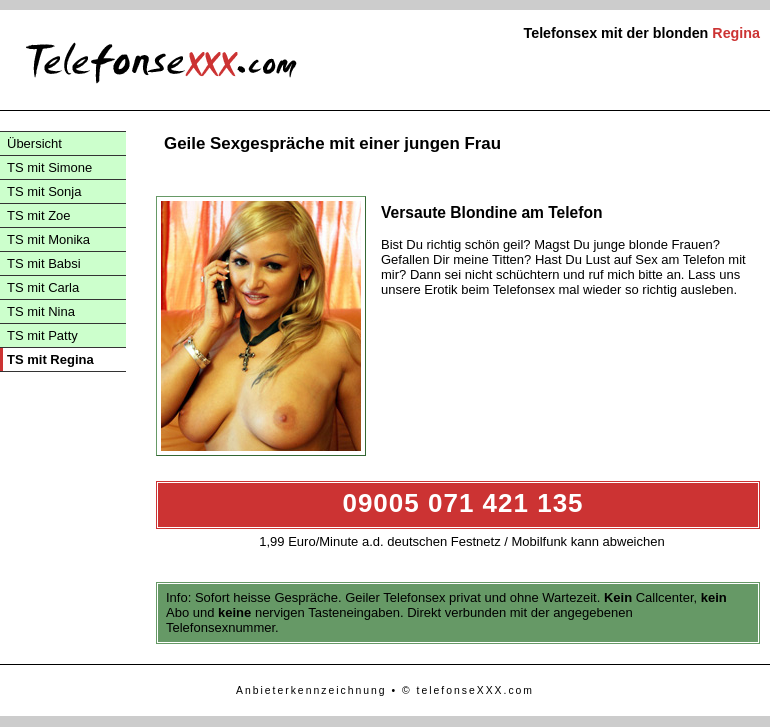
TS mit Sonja (44, 191)
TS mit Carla (43, 287)
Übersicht (34, 143)
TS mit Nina (41, 311)
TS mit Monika (48, 239)
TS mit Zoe (39, 215)
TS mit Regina (50, 359)
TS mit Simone (49, 167)
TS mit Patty (42, 335)
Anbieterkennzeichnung (311, 690)
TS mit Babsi (44, 263)
